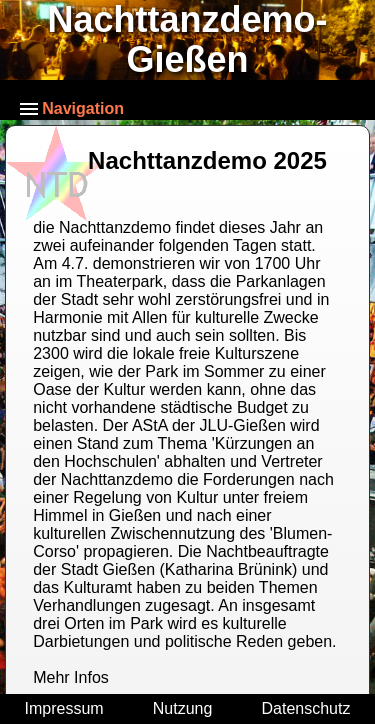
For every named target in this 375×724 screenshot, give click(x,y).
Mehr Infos (71, 677)
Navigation (72, 108)
